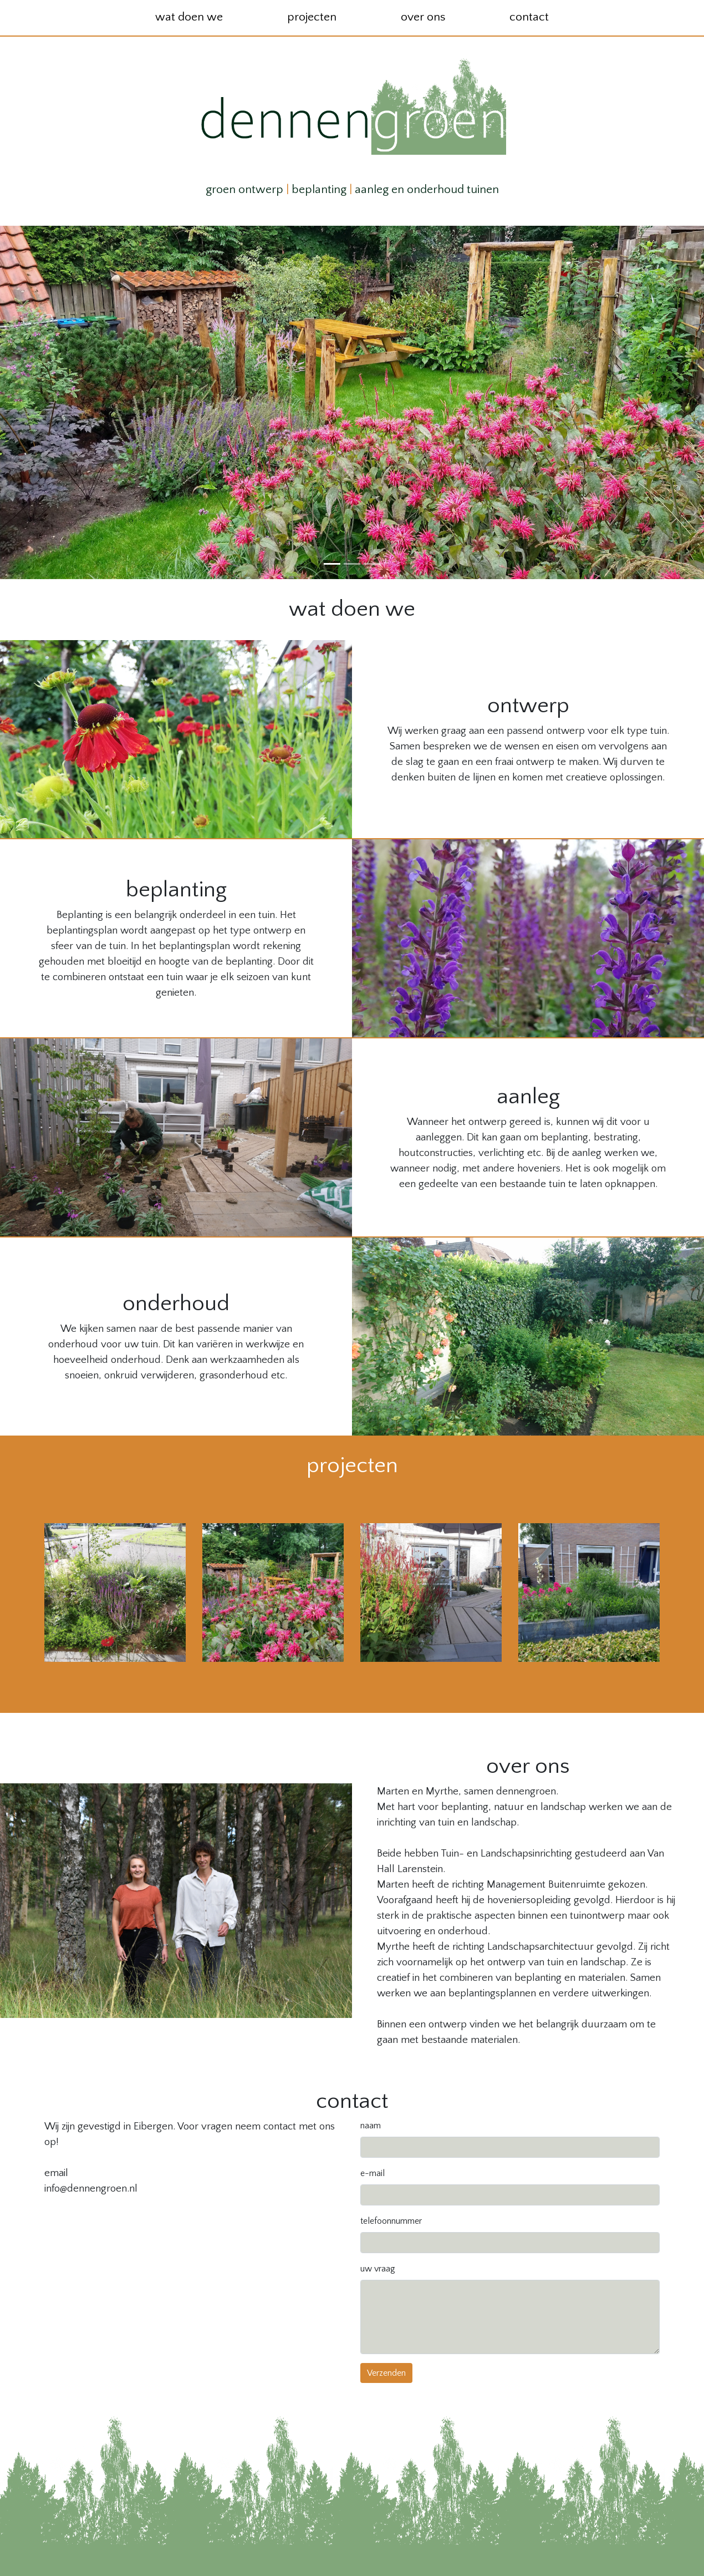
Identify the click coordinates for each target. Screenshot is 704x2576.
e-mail (372, 2173)
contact (529, 17)
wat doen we (189, 17)
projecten (311, 17)
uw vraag (377, 2269)
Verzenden (386, 2373)
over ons (423, 17)
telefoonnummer (391, 2221)
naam (370, 2126)
